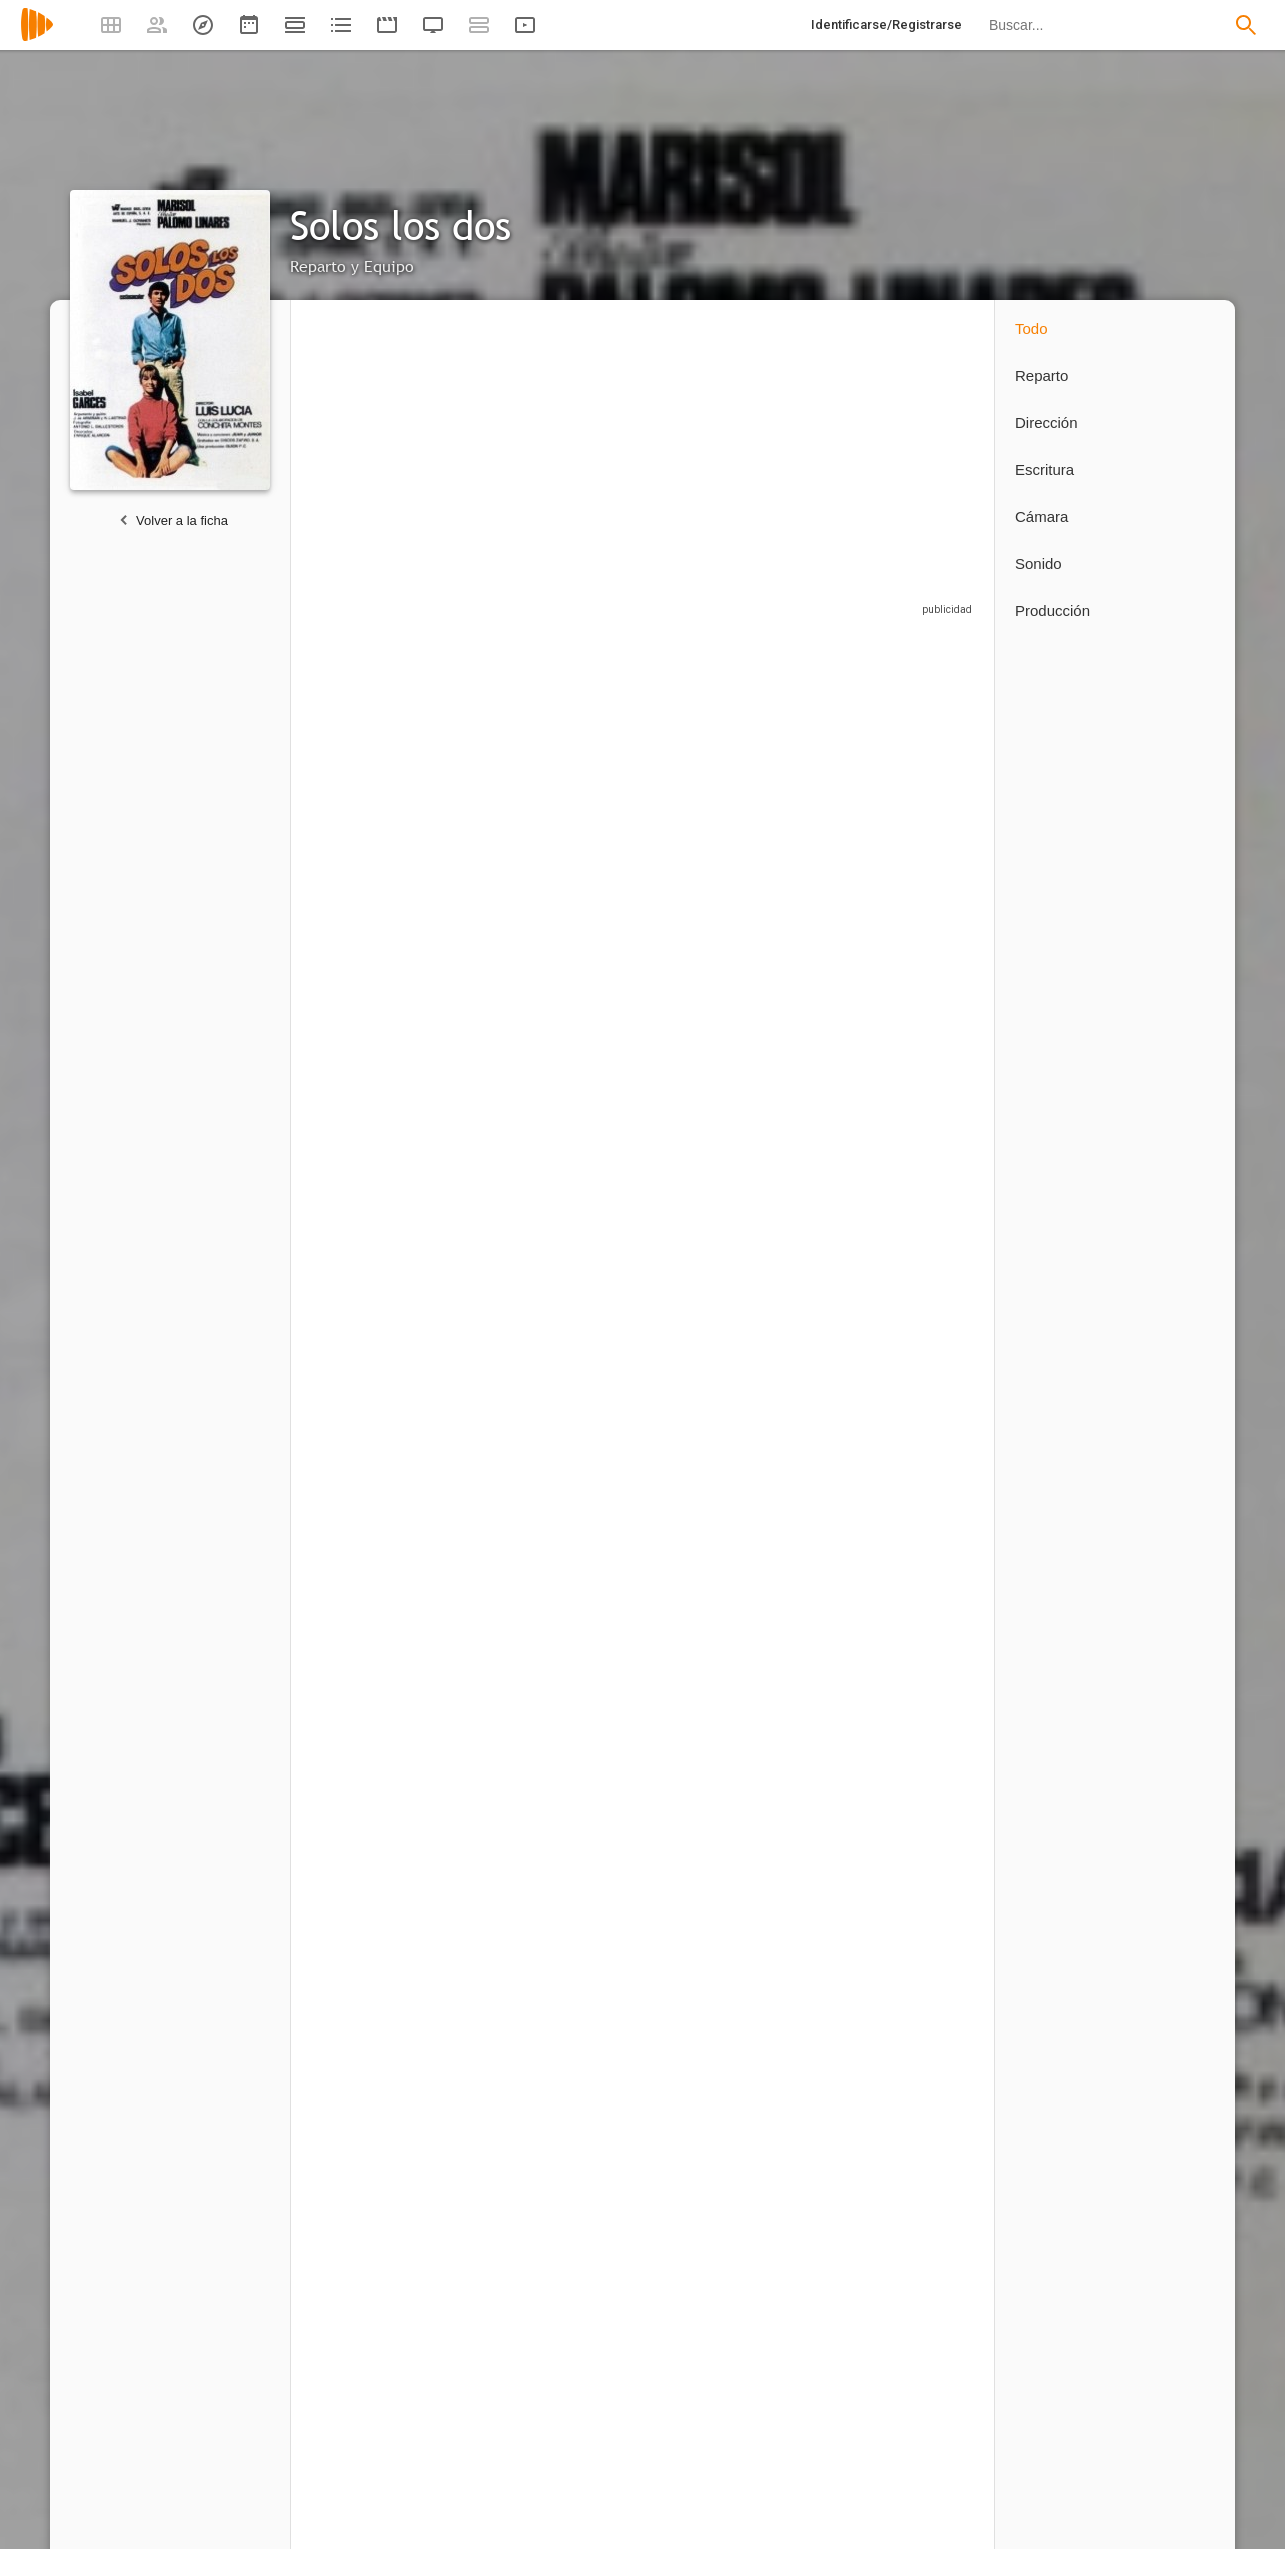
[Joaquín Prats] (653, 1309)
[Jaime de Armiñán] (379, 2196)
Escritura (1044, 469)
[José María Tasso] (369, 1543)
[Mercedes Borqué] (790, 1066)
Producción (1052, 610)
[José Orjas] (917, 814)
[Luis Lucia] (369, 1865)
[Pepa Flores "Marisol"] (379, 814)
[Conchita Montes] (379, 1066)
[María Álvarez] (653, 1066)
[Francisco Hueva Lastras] (516, 2196)
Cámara (1041, 516)
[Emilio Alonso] (917, 1066)
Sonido (1038, 563)
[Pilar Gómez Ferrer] (516, 1066)
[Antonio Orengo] (516, 1309)
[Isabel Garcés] (790, 814)
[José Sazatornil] (917, 1309)
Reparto (1041, 375)
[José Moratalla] (379, 1309)
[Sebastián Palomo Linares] (653, 814)
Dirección (1046, 422)
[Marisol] (516, 814)
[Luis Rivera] (790, 1309)
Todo (1031, 328)
